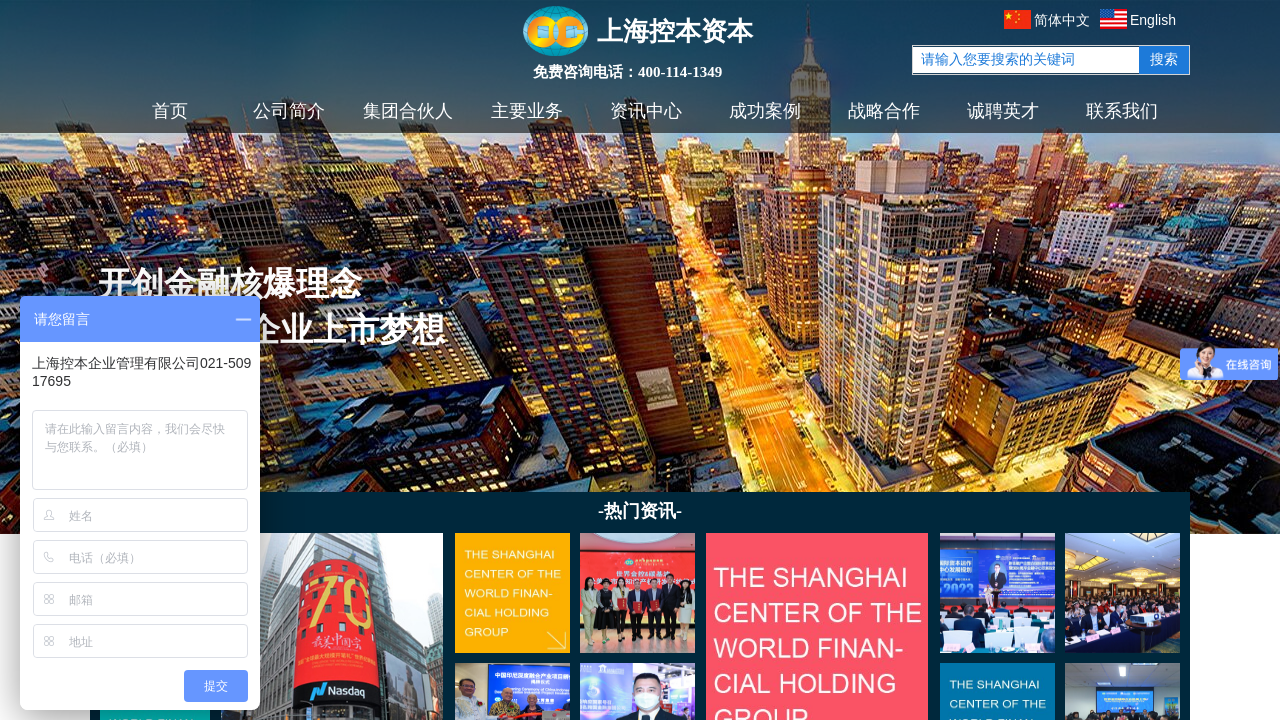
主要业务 (527, 111)
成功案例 (765, 111)
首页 (170, 111)
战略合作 (884, 111)
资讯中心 (646, 111)
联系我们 (1122, 111)
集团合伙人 (408, 111)
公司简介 (289, 111)
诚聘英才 (1003, 111)
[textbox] (1026, 60)
